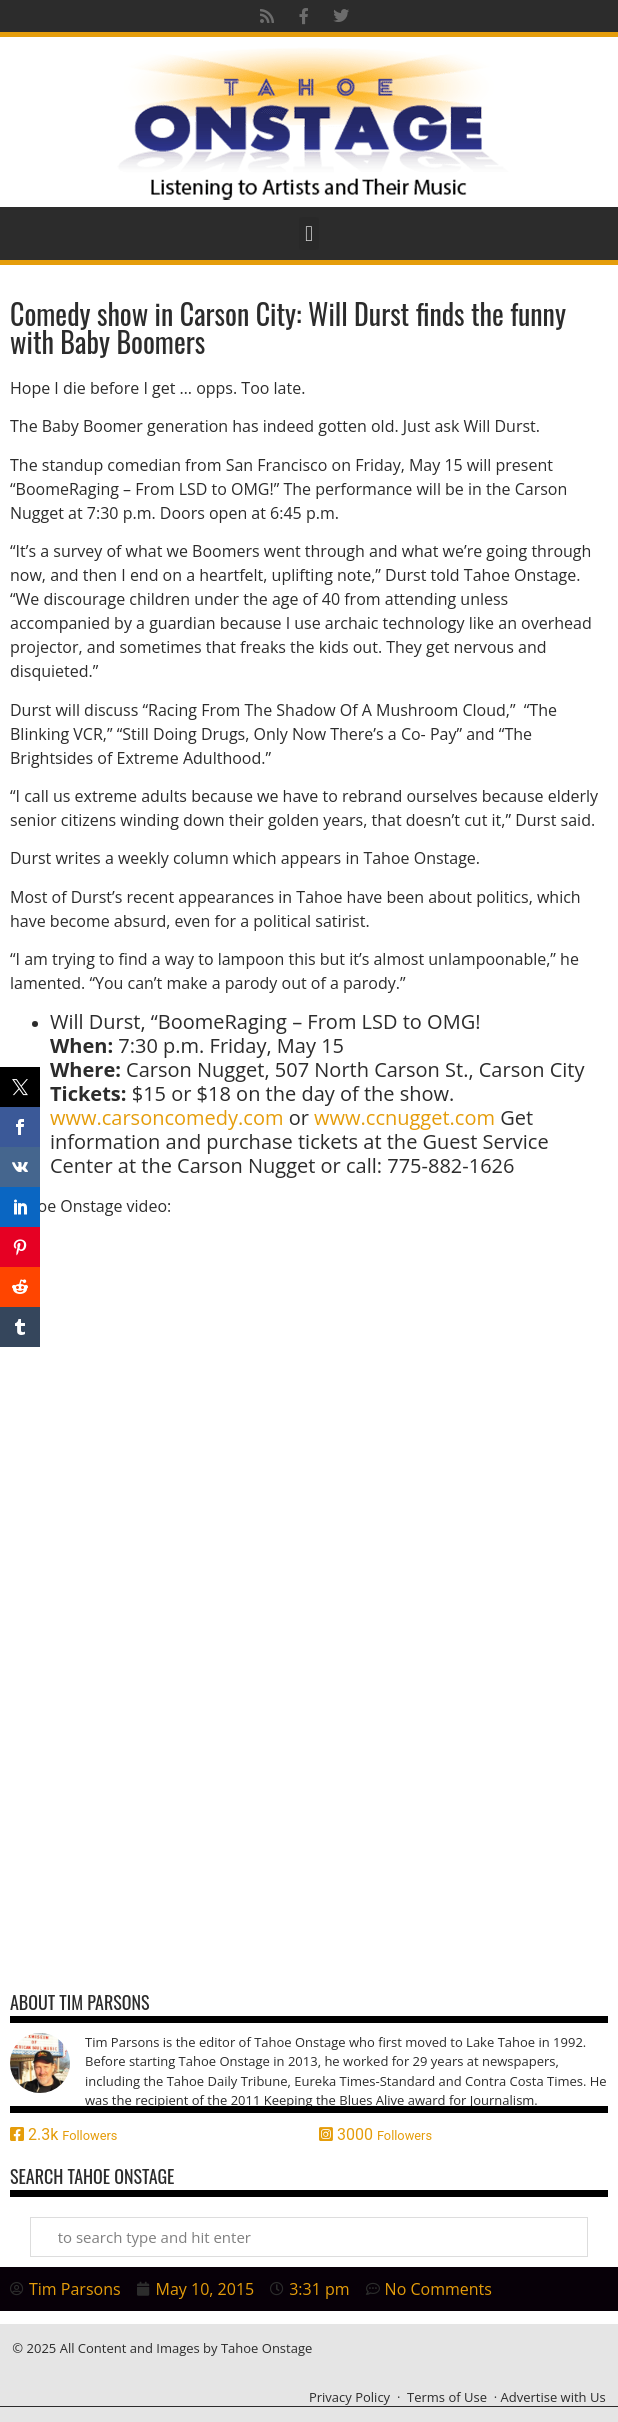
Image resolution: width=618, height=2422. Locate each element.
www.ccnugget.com (404, 1117)
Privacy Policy (349, 2397)
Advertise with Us (553, 2397)
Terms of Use (447, 2397)
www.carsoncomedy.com (166, 1117)
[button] (308, 233)
